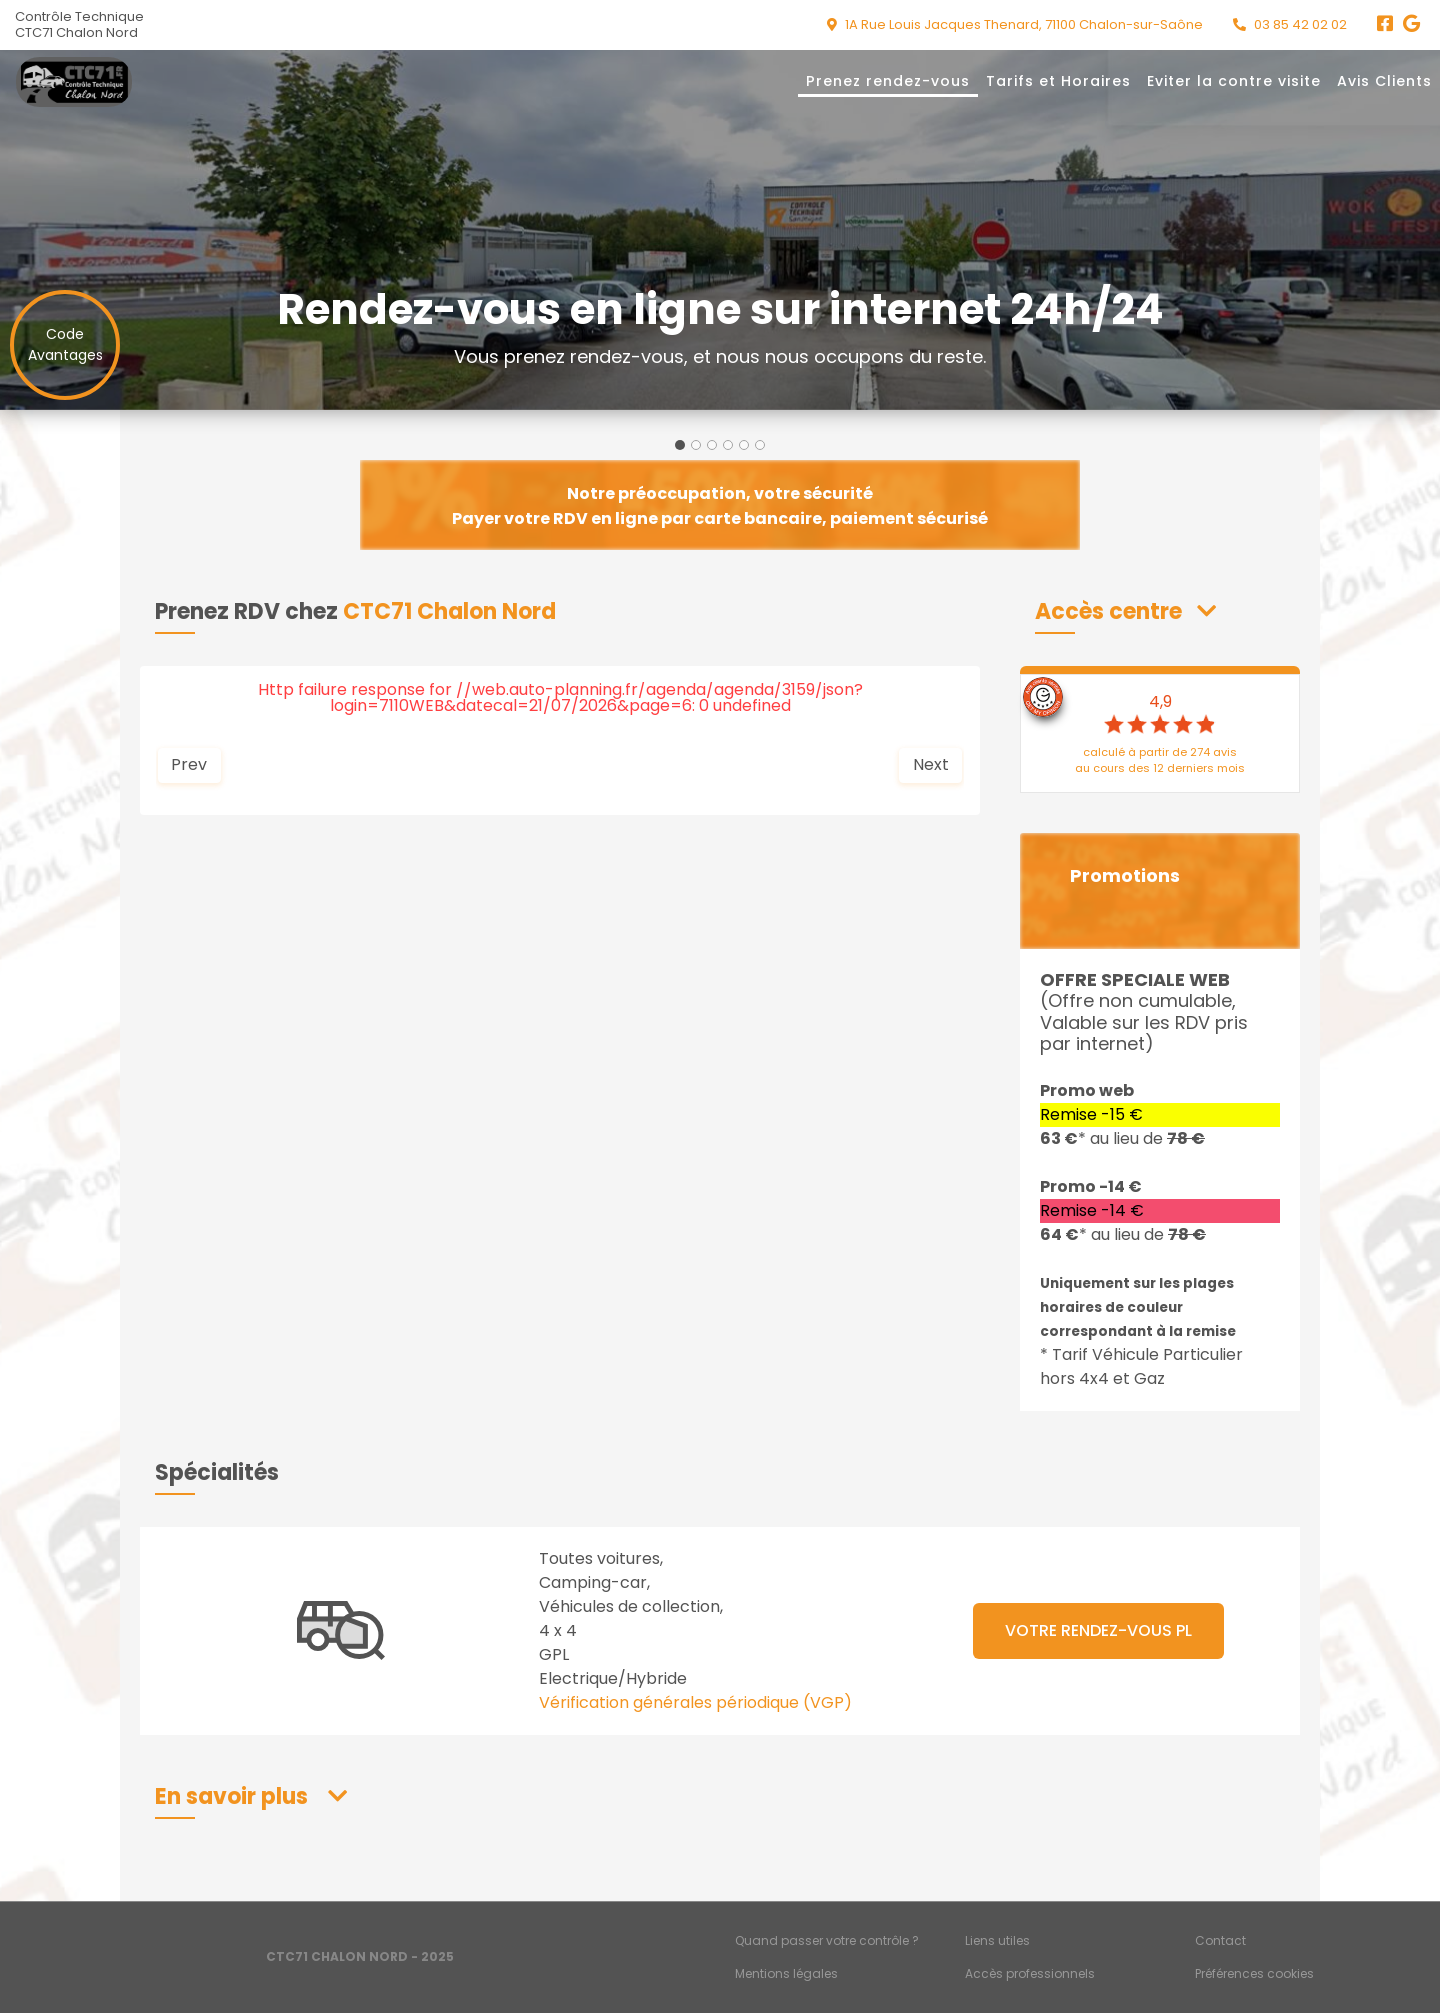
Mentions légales (786, 1973)
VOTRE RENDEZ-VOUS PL (1098, 1630)
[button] (1125, 611)
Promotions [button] (1125, 876)
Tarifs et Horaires (1058, 81)
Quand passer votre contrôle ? (827, 1940)
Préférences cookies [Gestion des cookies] (1254, 1973)
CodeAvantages (65, 344)
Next (931, 764)
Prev (189, 764)
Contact (1220, 1940)
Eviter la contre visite (1234, 81)
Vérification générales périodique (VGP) (695, 1702)
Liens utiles (997, 1940)
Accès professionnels (1030, 1973)
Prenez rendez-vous (888, 81)
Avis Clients (1384, 81)
